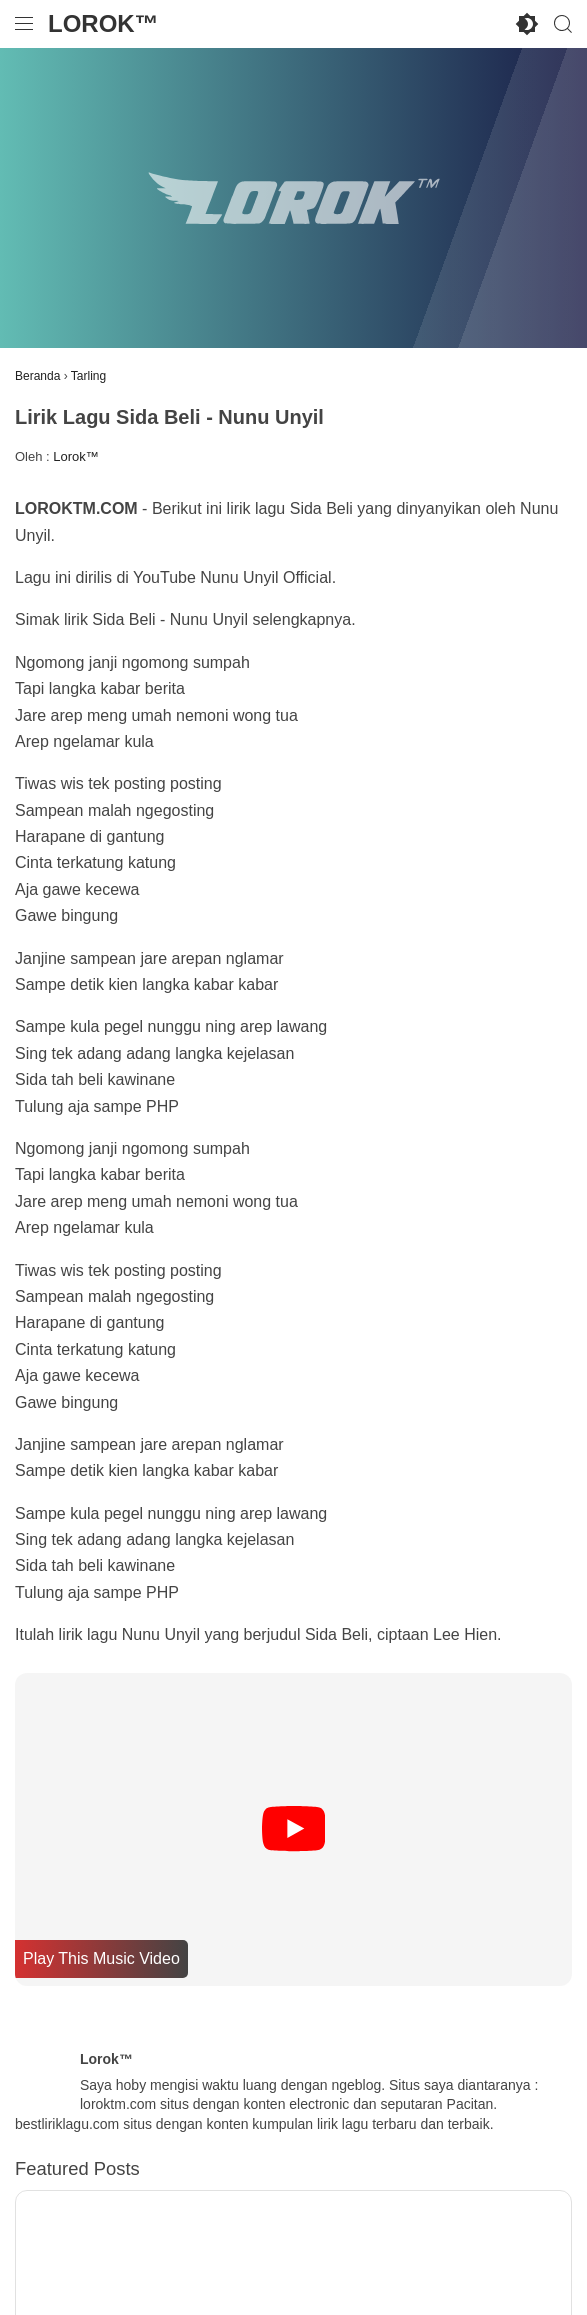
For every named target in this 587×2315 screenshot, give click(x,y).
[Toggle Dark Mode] (527, 24)
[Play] (294, 1830)
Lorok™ (103, 23)
